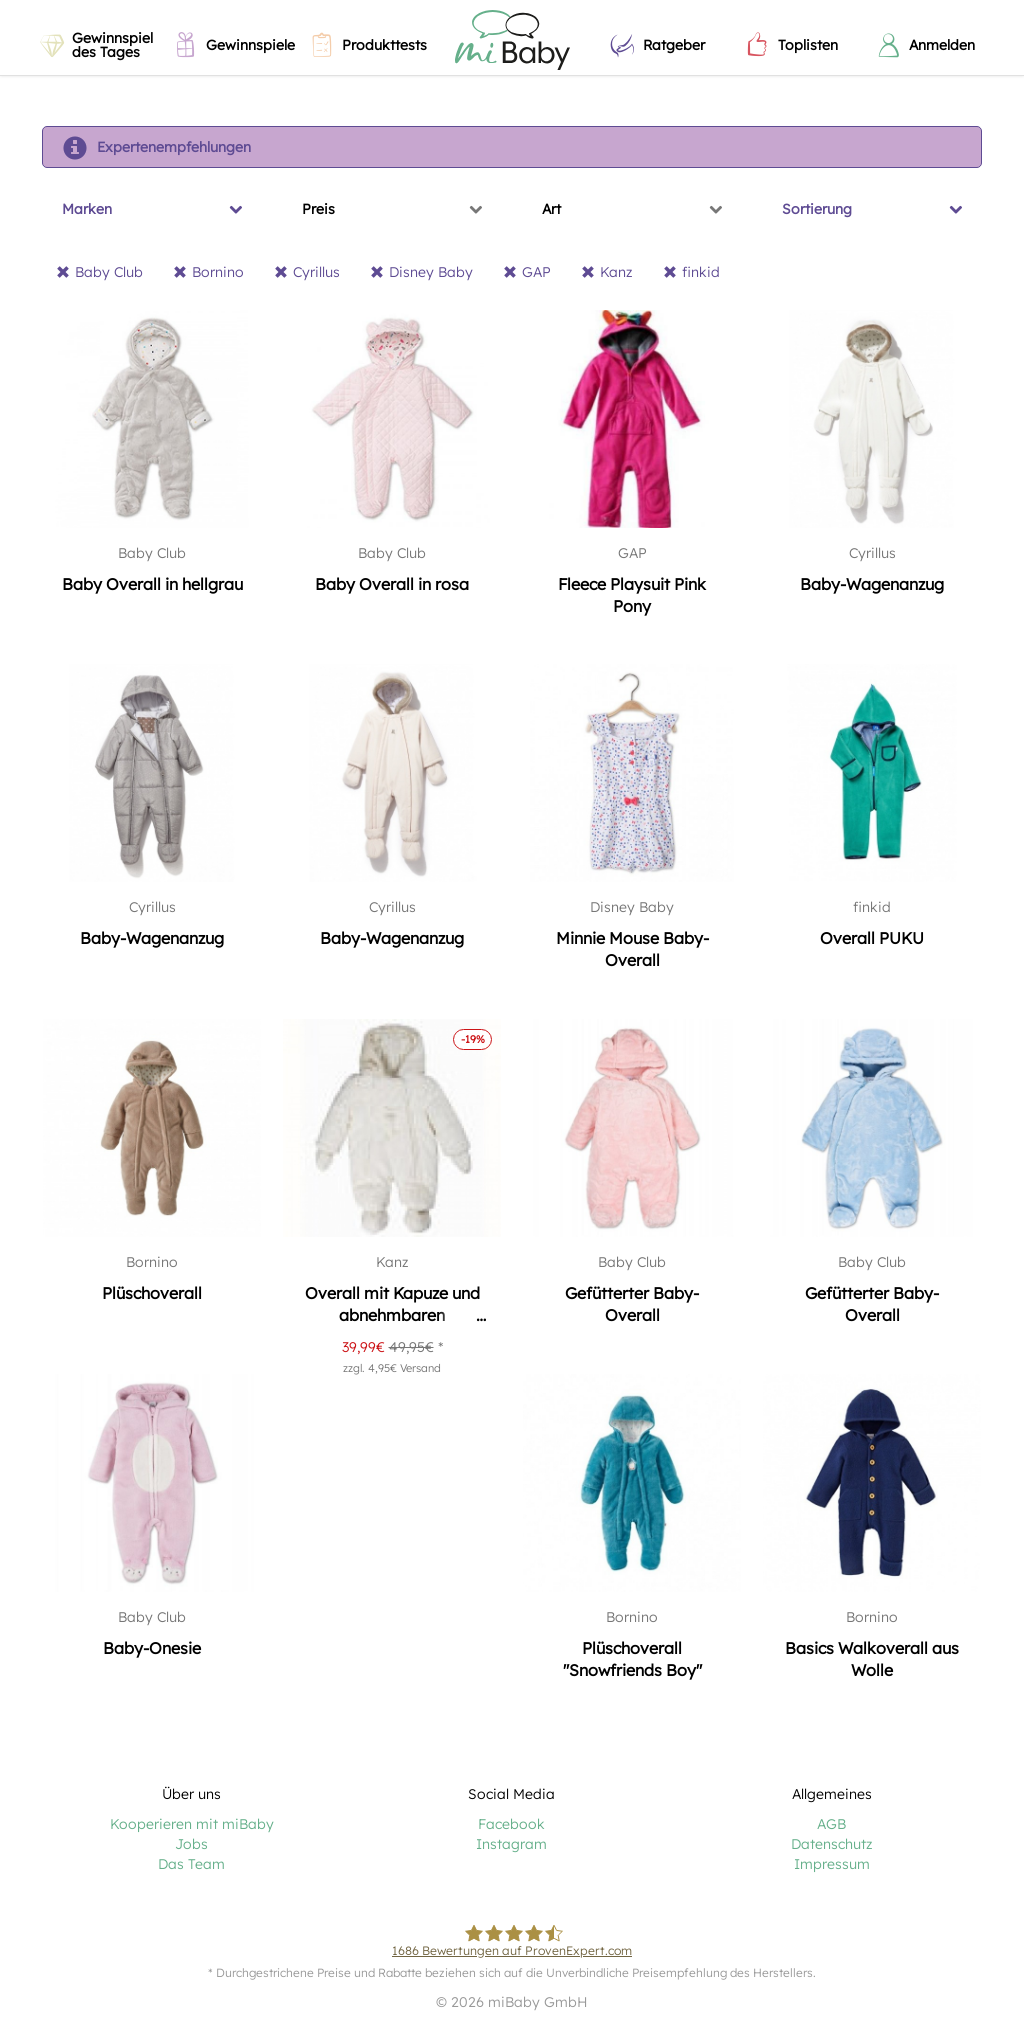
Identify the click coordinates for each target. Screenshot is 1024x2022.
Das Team (191, 1864)
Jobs (191, 1844)
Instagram (511, 1844)
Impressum (832, 1864)
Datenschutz (832, 1844)
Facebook (511, 1824)
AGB (831, 1824)
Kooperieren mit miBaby (192, 1824)
